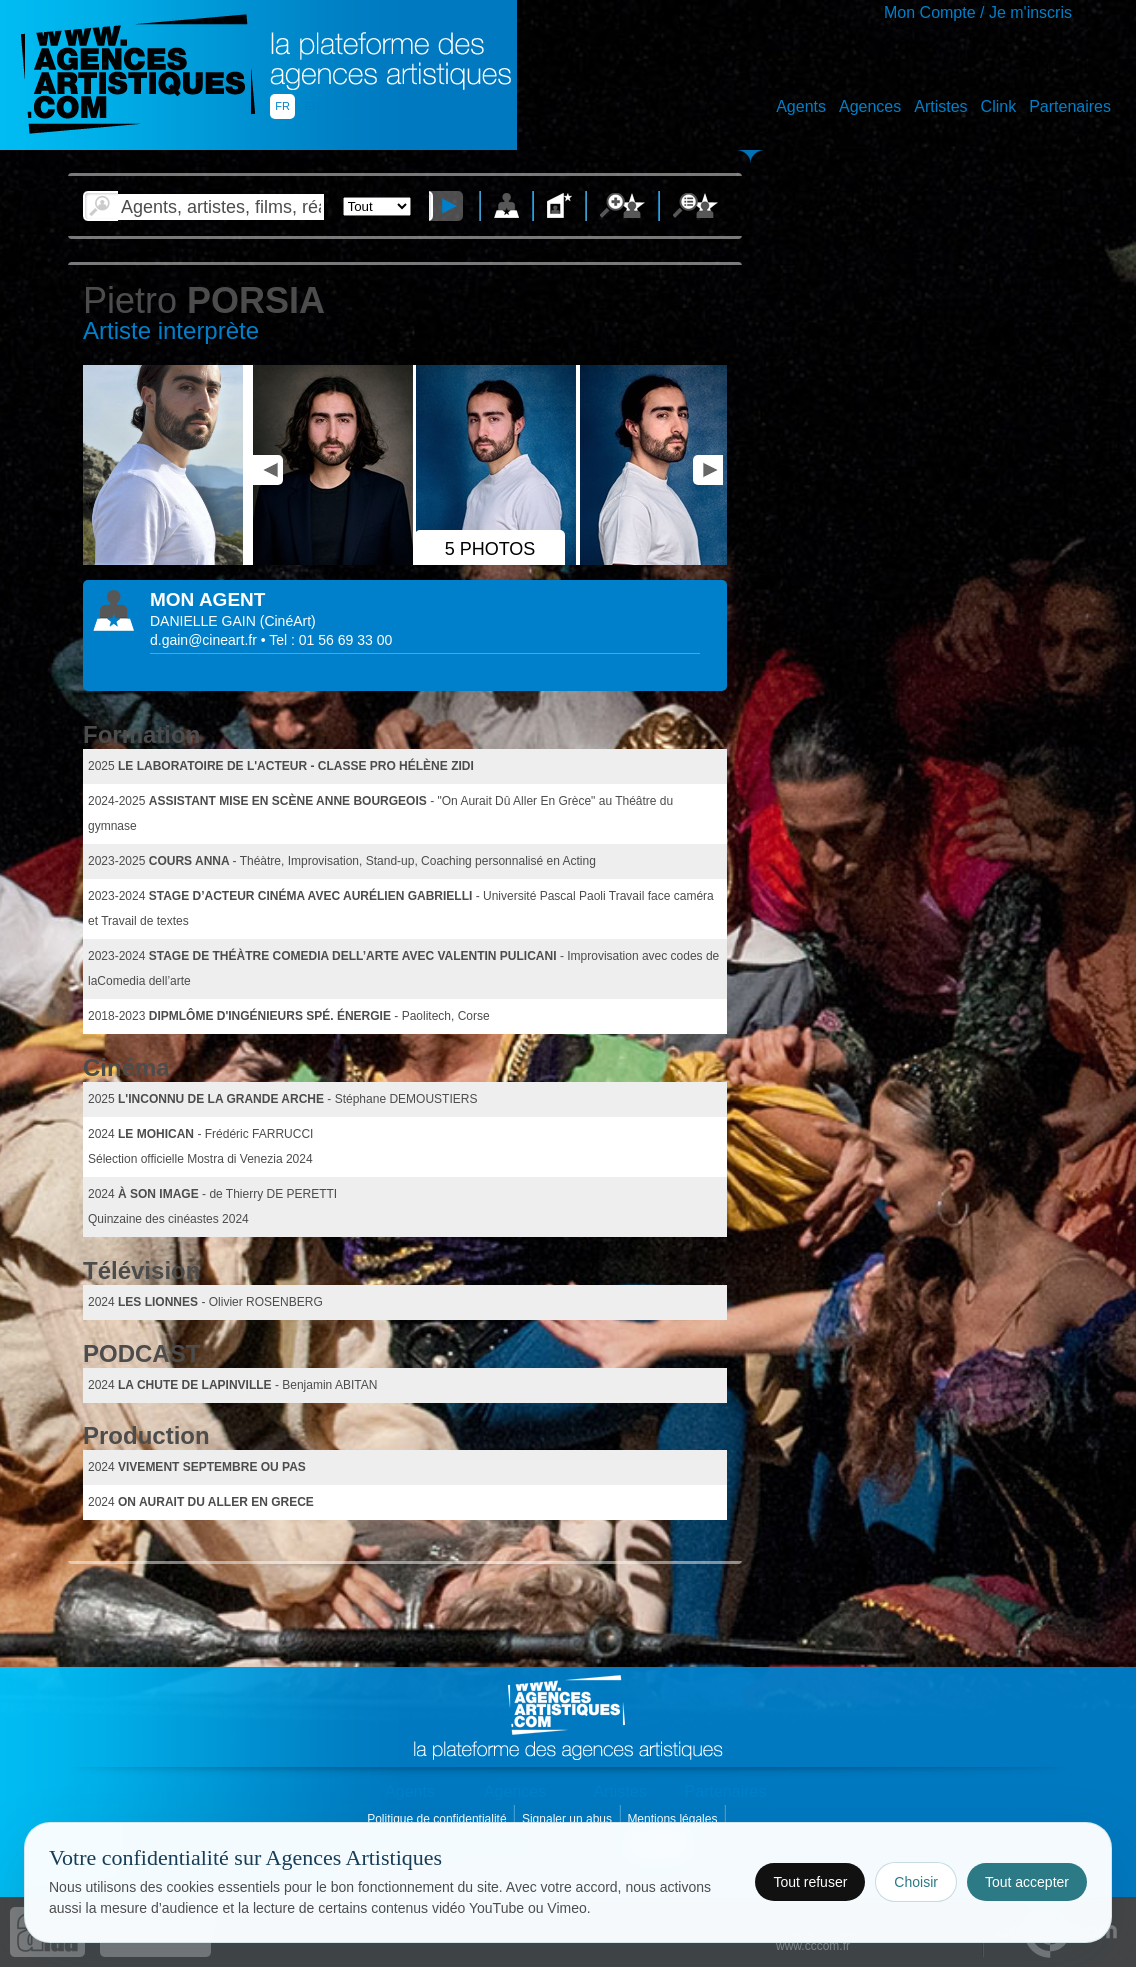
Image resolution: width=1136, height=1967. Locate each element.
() (288, 621)
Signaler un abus (568, 1819)
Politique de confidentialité (438, 1819)
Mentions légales (673, 1819)
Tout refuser (810, 1882)
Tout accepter (1027, 1882)
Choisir (916, 1882)
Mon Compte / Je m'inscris (978, 12)
